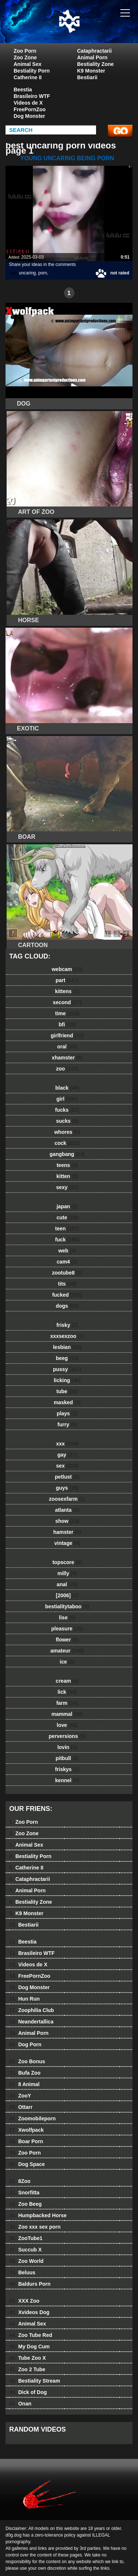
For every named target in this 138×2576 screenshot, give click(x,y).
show (67, 1521)
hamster (67, 1532)
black (67, 1088)
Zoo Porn (25, 51)
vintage (67, 1543)
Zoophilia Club (31, 2010)
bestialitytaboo (67, 1606)
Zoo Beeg (25, 2204)
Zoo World (26, 2261)
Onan (20, 2404)
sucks (67, 1121)
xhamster (67, 1058)
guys (67, 1488)
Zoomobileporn (32, 2118)
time (67, 1013)
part (67, 980)
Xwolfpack (26, 2130)
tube (67, 1391)
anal (67, 1584)
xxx (67, 1444)
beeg (67, 1358)
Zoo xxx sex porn (35, 2227)
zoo (67, 1069)
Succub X (25, 2250)
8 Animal (24, 2084)
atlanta (67, 1510)
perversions (67, 1736)
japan (67, 1206)
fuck (67, 1240)
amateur (67, 1651)
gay (67, 1455)
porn (42, 273)
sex (67, 1466)
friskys (67, 1769)
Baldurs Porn (29, 2284)
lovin (67, 1747)
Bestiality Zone (95, 64)
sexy (67, 1187)
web (67, 1251)
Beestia (23, 89)
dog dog (87, 28)
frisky (67, 1325)
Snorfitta (24, 2192)
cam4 (67, 1262)
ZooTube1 (25, 2238)
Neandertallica (31, 2022)
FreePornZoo (30, 109)
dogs (67, 1306)
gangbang (67, 1154)
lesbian (67, 1347)
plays (67, 1413)
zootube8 (67, 1273)
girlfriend (67, 1035)
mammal (67, 1714)
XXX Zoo (24, 2301)
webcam (67, 969)
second (67, 1002)
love (67, 1725)
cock (67, 1143)
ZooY (20, 2096)
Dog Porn (25, 2044)
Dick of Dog (28, 2392)
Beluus (22, 2272)
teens (67, 1165)
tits (67, 1284)
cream (67, 1681)
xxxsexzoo (67, 1336)
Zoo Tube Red (30, 2335)
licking (67, 1380)
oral (67, 1046)
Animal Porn (92, 57)
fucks (67, 1110)
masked (67, 1402)
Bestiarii (87, 77)
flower (67, 1640)
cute (67, 1217)
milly (67, 1573)
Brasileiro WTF (32, 96)
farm (67, 1703)
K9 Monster (91, 71)
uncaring (27, 273)
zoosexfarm (67, 1499)
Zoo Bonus (27, 2061)
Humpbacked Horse (38, 2215)
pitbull (67, 1758)
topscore (67, 1562)
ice (67, 1662)
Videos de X (28, 103)
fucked (67, 1295)
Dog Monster (29, 116)
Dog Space (27, 2164)
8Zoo (20, 2181)
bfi (67, 1024)
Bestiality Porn (32, 71)
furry (67, 1424)
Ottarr (20, 2107)
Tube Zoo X (27, 2358)
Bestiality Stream (34, 2381)
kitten (67, 1176)
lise (67, 1617)
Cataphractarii (94, 51)
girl (67, 1099)
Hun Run (24, 1999)
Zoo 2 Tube (27, 2369)
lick (67, 1692)
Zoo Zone (25, 57)
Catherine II (28, 77)
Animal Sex (27, 64)
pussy (67, 1369)
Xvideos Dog (29, 2312)
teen (67, 1228)
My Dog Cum (29, 2346)
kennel (67, 1780)
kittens (67, 991)
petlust (67, 1477)
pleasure (67, 1629)
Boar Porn (26, 2141)
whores (67, 1132)
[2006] (67, 1595)
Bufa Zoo (24, 2073)
